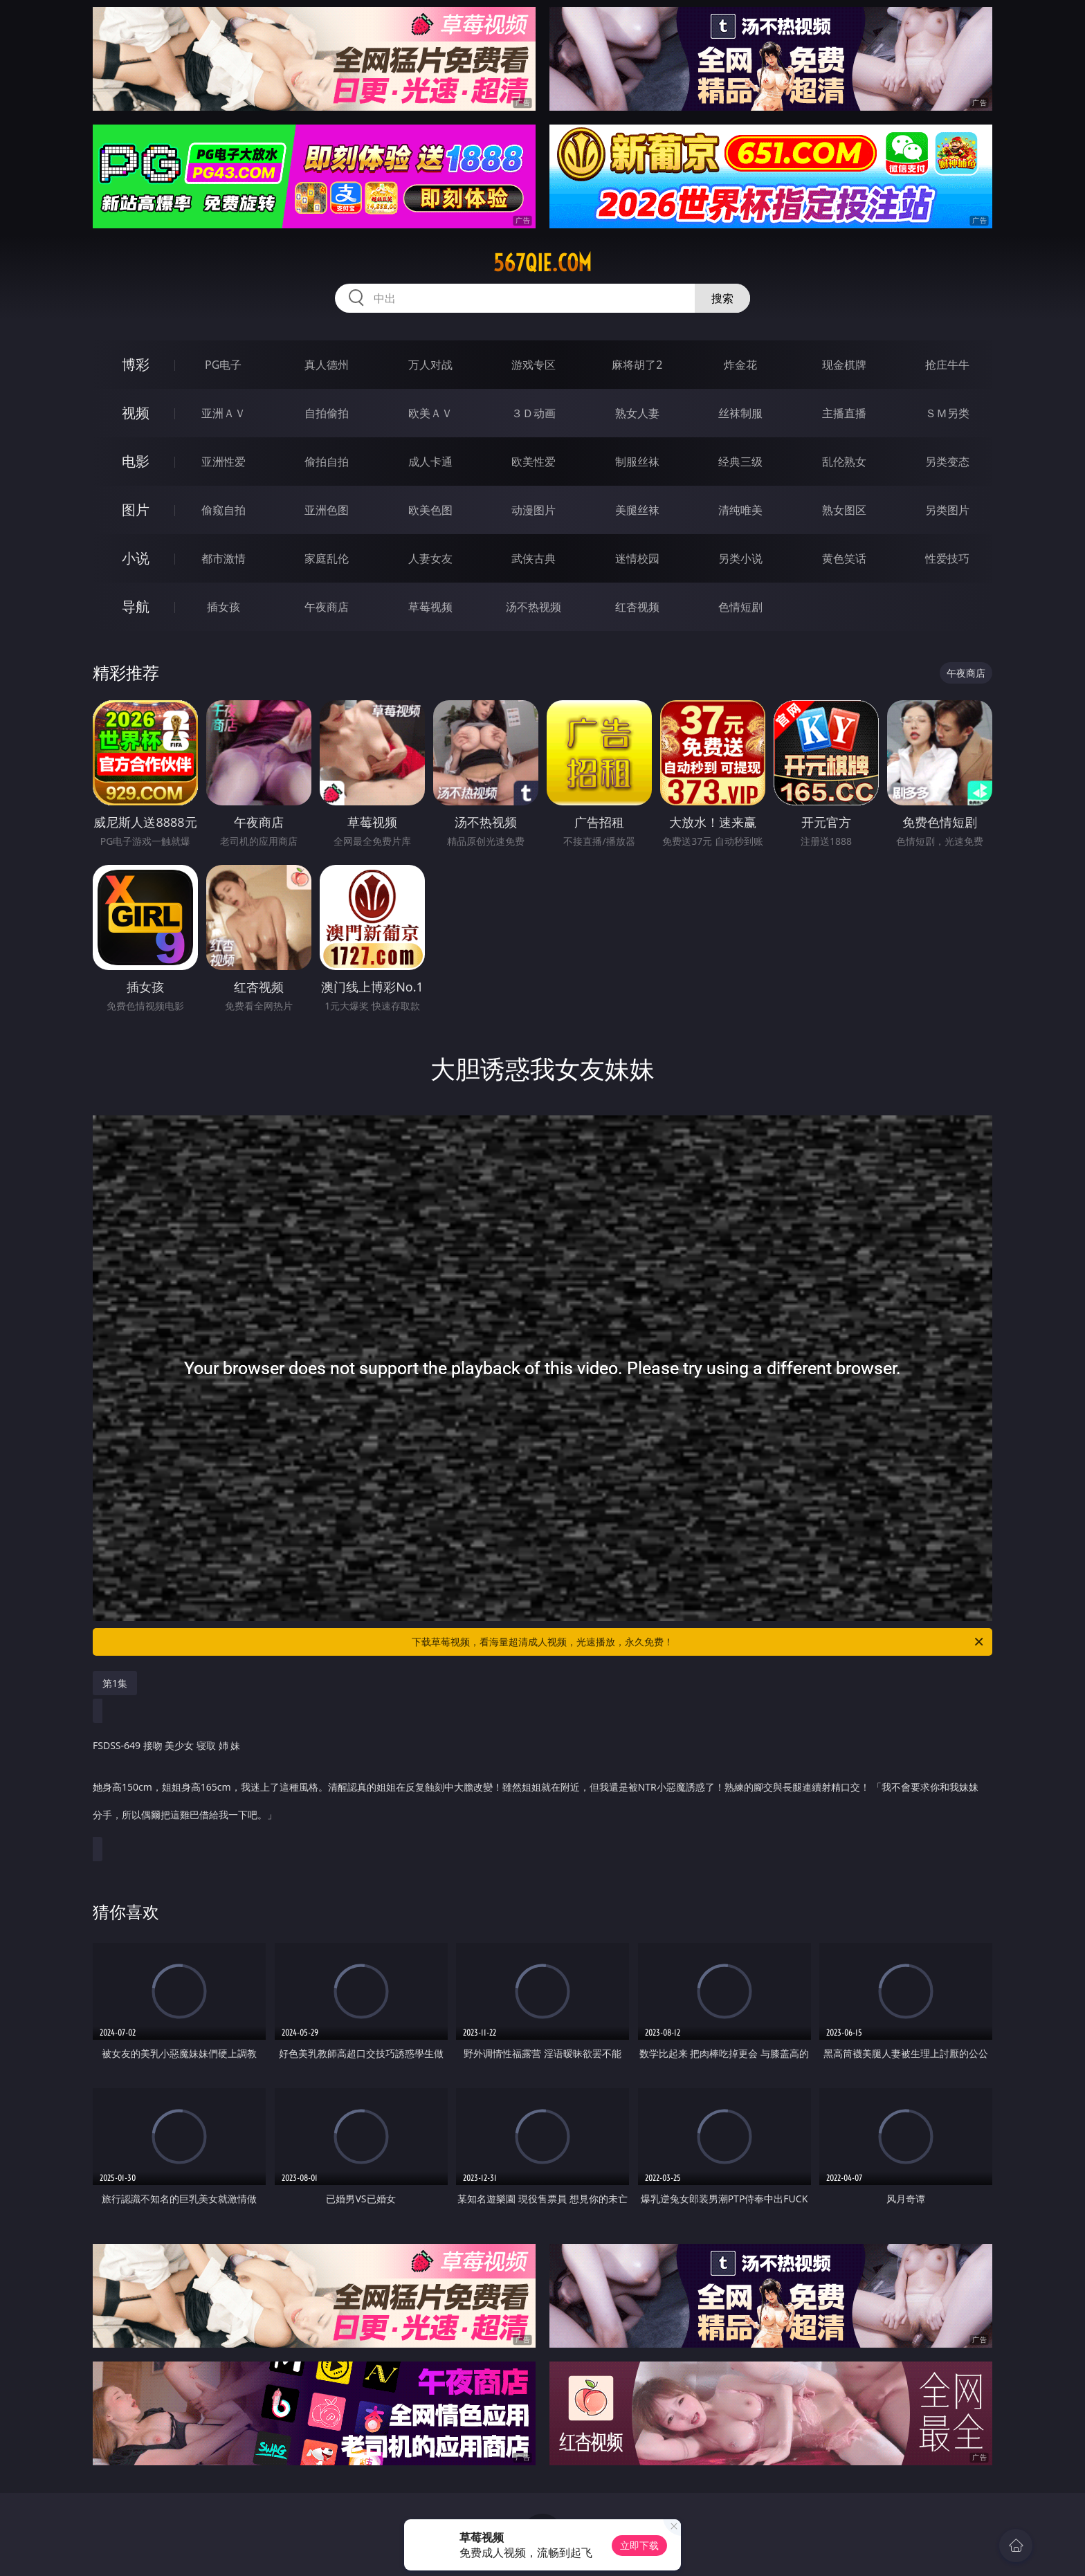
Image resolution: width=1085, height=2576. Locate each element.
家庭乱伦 (326, 558)
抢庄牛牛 (947, 364)
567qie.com (542, 263)
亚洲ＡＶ (223, 413)
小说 (135, 558)
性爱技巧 (947, 558)
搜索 (722, 298)
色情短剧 (740, 606)
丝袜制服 (740, 413)
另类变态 (947, 461)
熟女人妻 (637, 413)
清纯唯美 (740, 510)
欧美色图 (430, 510)
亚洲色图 (326, 510)
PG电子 (223, 364)
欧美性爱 (533, 461)
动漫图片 (533, 510)
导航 (135, 606)
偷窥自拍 (223, 510)
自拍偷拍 (326, 413)
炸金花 (740, 364)
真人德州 (326, 364)
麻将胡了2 (637, 364)
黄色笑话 (844, 558)
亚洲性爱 (223, 461)
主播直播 (844, 413)
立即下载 (639, 2545)
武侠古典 (533, 558)
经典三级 (740, 461)
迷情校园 (637, 558)
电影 (135, 461)
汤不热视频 (533, 606)
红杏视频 (637, 606)
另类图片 (947, 510)
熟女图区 (844, 510)
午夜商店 (326, 606)
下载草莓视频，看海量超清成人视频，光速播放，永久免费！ (698, 1642)
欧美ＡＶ (430, 413)
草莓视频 (430, 606)
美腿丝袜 (637, 510)
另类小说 (740, 558)
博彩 (135, 364)
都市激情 (223, 558)
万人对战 (430, 364)
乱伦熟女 (844, 461)
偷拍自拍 (326, 461)
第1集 (114, 1683)
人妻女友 (430, 558)
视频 (135, 412)
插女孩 (223, 606)
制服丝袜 (637, 461)
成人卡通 (430, 461)
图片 (135, 509)
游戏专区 (533, 364)
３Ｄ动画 (533, 413)
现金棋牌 (844, 364)
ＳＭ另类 (947, 413)
